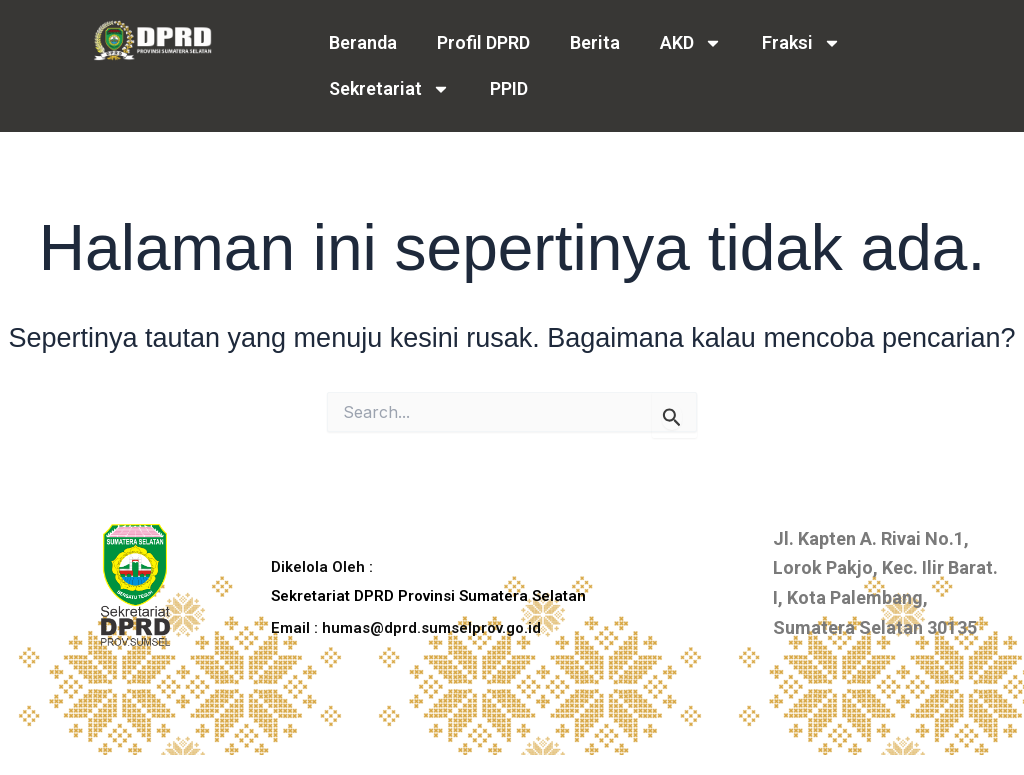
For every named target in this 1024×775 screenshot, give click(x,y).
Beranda (363, 42)
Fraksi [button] (801, 43)
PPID (509, 88)
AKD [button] (691, 43)
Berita (595, 42)
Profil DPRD (483, 42)
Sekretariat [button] (389, 89)
